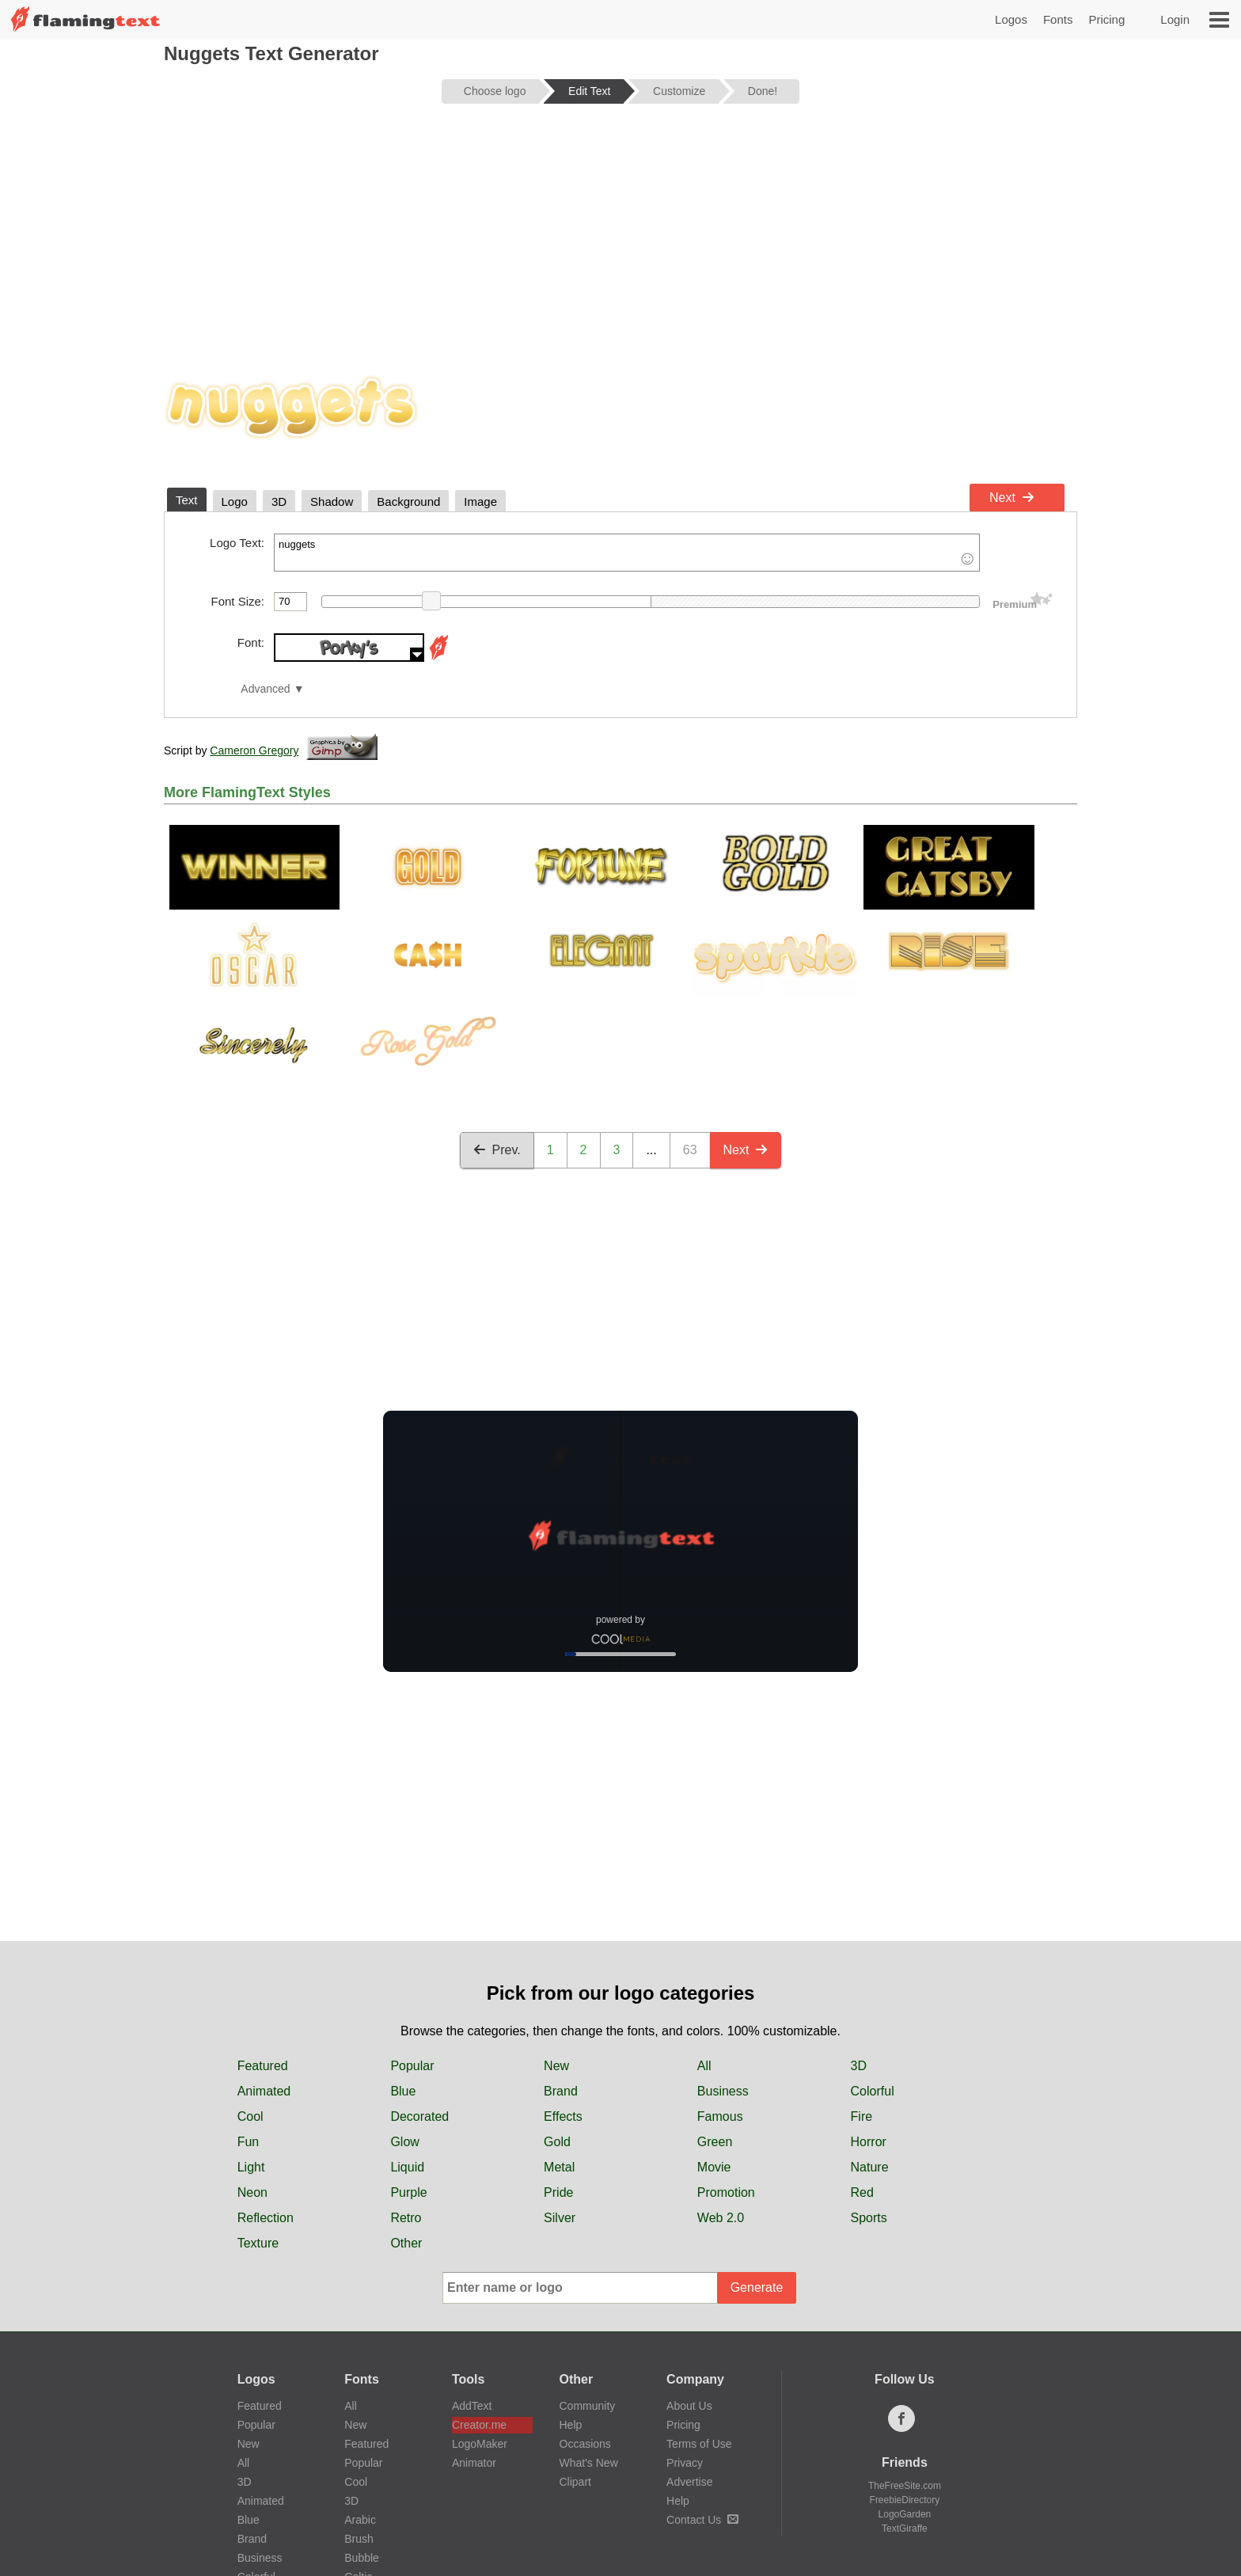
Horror (868, 2142)
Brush (359, 2538)
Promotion (726, 2192)
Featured (262, 2066)
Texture (258, 2243)
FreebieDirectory (905, 2500)
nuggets (627, 552)
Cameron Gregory (254, 750)
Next (1011, 497)
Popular (412, 2066)
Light (251, 2167)
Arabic (360, 2519)
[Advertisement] (620, 239)
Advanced (265, 689)
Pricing (1106, 19)
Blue (403, 2091)
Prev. (497, 1150)
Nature (870, 2167)
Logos (1011, 19)
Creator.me (479, 2424)
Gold (557, 2142)
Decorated (419, 2116)
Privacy (684, 2462)
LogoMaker (479, 2443)
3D (859, 2066)
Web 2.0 (720, 2218)
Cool (250, 2116)
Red (862, 2192)
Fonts (1058, 19)
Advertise (689, 2481)
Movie (714, 2167)
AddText (472, 2405)
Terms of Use (698, 2443)
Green (714, 2142)
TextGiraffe (905, 2528)
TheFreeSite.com (904, 2485)
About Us (689, 2405)
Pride (558, 2192)
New (556, 2066)
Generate (757, 2287)
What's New (589, 2462)
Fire (862, 2116)
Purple (408, 2192)
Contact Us (702, 2519)
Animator (474, 2462)
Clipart (575, 2481)
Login (1175, 19)
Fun (248, 2142)
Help (571, 2424)
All (704, 2066)
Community (588, 2405)
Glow (404, 2142)
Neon (252, 2192)
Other (406, 2243)
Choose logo (495, 91)
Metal (559, 2167)
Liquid (407, 2167)
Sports (869, 2218)
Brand (561, 2091)
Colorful (872, 2091)
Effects (563, 2116)
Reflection (265, 2218)
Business (723, 2091)
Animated (264, 2091)
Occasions (585, 2443)
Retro (405, 2218)
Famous (720, 2116)
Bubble (361, 2557)
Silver (559, 2218)
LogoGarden (905, 2514)
